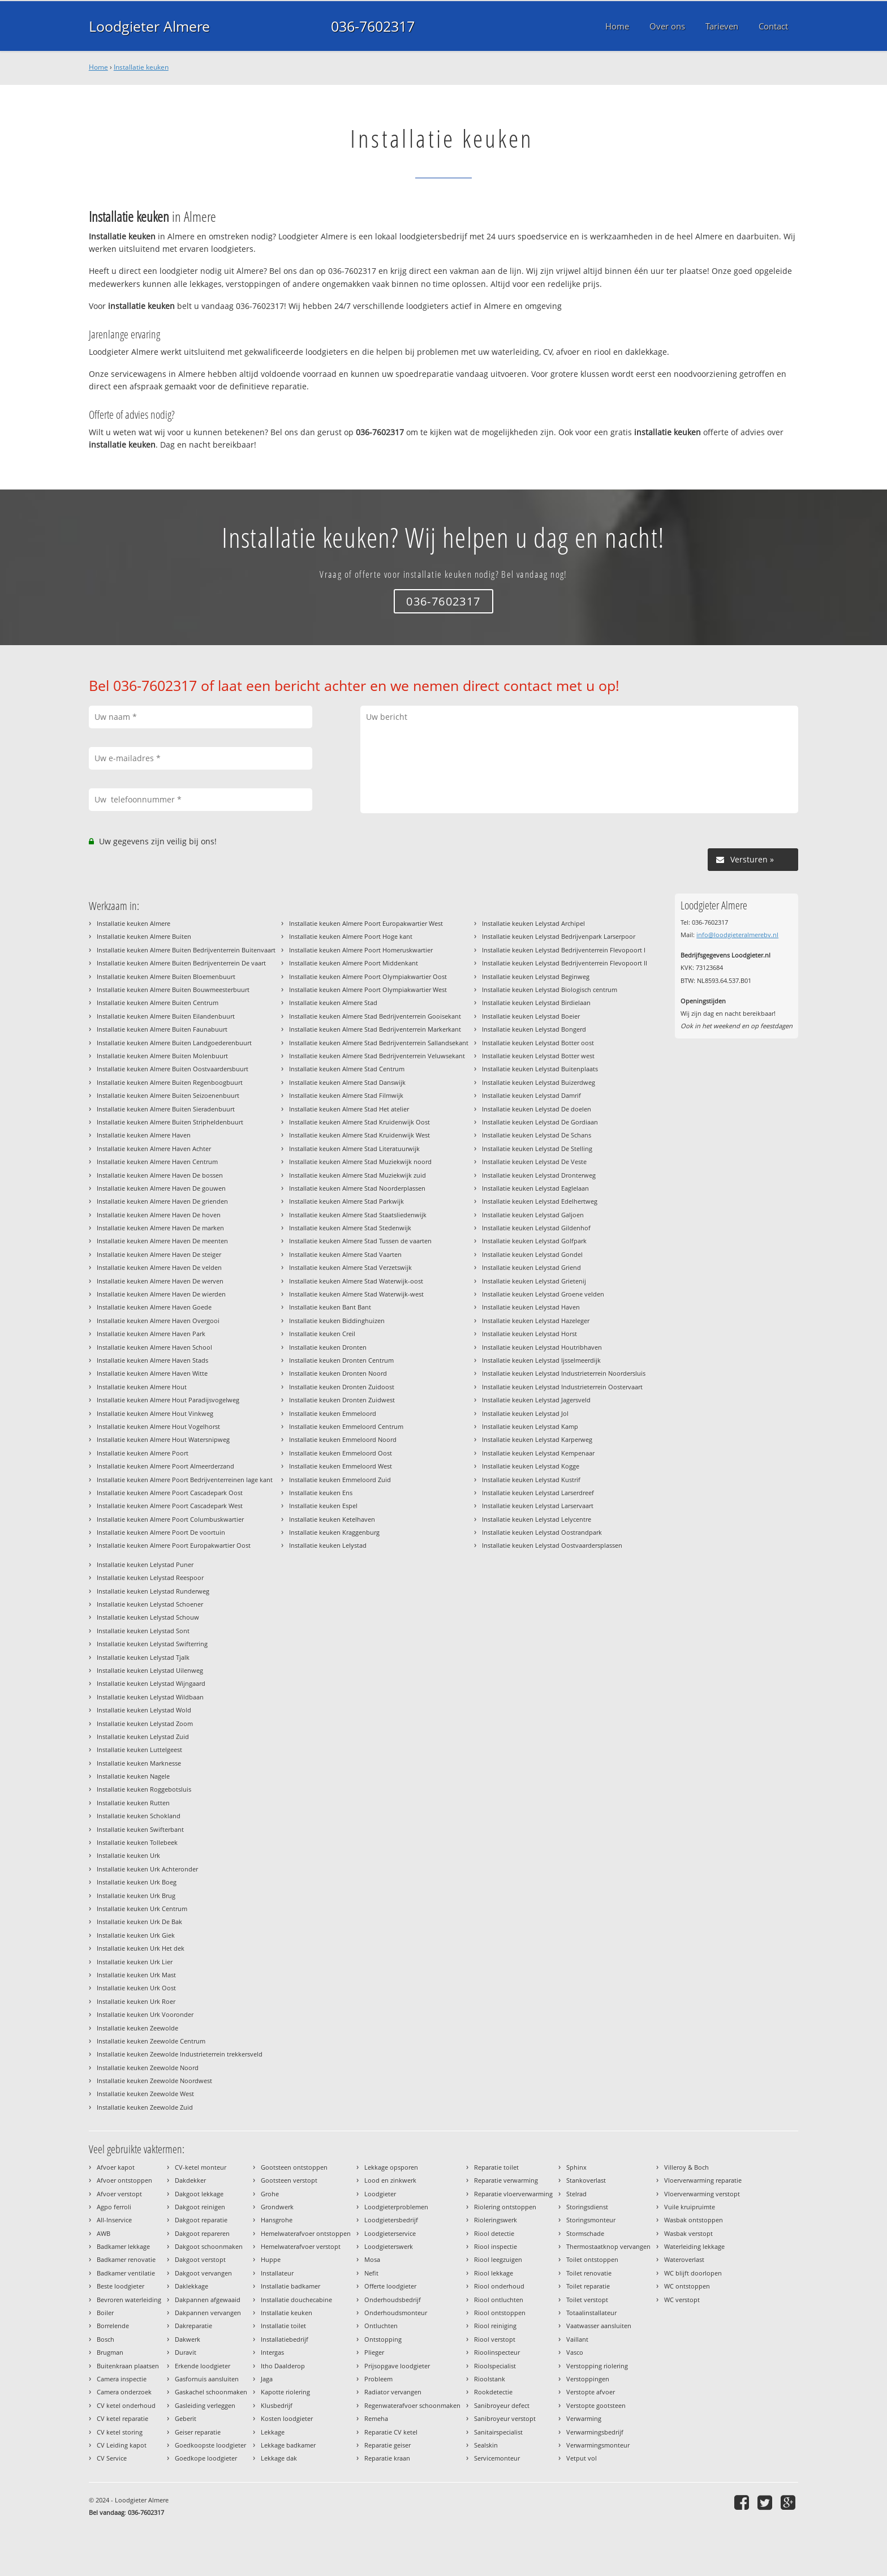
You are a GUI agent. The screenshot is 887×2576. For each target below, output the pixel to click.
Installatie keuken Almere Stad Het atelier (349, 1109)
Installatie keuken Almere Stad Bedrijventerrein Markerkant (375, 1029)
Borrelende (113, 2325)
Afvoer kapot (116, 2167)
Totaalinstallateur (591, 2312)
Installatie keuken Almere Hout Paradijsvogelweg (168, 1400)
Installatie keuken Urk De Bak (139, 1921)
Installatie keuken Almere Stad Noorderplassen (357, 1188)
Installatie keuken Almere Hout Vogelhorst (158, 1426)
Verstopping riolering (597, 2366)
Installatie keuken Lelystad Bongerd (534, 1029)
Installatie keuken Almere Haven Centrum (157, 1161)
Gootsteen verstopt (289, 2180)
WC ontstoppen (687, 2286)
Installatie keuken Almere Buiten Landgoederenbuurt (174, 1042)
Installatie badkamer (290, 2286)
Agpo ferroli (114, 2207)
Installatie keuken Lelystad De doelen (536, 1109)
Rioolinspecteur (497, 2352)
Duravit (185, 2352)
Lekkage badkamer (288, 2445)
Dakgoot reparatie (201, 2220)
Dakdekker (190, 2180)
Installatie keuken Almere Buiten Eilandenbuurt (166, 1016)
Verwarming (583, 2418)
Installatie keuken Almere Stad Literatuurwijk (354, 1148)
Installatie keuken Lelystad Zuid (143, 1736)
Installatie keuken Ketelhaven (332, 1519)
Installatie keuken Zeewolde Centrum (151, 2041)
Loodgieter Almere (149, 26)
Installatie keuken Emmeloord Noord (343, 1439)
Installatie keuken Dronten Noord (338, 1373)
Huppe (271, 2259)
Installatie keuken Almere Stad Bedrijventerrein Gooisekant (375, 1016)
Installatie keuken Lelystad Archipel (533, 923)
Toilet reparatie (588, 2286)
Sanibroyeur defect (501, 2405)
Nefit (371, 2273)
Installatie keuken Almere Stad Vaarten (345, 1254)
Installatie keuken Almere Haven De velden (159, 1267)
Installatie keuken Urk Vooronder (145, 2014)
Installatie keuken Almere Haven (144, 1135)
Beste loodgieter (120, 2286)
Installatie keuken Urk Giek (136, 1935)
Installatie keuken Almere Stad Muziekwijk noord (360, 1161)
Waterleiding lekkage (694, 2246)
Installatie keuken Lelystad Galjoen (533, 1214)
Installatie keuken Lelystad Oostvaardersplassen (552, 1545)
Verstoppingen (587, 2379)
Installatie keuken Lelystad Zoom (145, 1723)
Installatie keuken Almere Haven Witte (152, 1373)
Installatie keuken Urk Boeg (136, 1882)
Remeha (376, 2418)
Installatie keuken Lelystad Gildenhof (536, 1227)
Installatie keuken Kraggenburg (334, 1532)
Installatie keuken (141, 67)
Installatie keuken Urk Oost (136, 1987)
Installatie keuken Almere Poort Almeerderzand (165, 1466)
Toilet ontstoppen (592, 2259)
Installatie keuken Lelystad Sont (143, 1630)
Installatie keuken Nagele (133, 1776)
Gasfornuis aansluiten (207, 2379)
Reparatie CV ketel (390, 2432)
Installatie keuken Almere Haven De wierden (161, 1294)
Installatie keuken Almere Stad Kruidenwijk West (359, 1135)
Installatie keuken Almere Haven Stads (152, 1360)
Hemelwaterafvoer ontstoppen (306, 2233)
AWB (103, 2233)
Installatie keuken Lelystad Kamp (530, 1426)
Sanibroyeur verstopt (505, 2418)
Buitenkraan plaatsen (128, 2366)
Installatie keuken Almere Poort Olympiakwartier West (368, 989)
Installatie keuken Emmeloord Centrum (346, 1426)
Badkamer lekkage (123, 2246)
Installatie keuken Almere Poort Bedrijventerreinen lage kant (185, 1479)
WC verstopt (682, 2299)
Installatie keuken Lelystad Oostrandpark (542, 1532)
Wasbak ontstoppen (693, 2220)
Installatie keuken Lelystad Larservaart (537, 1505)
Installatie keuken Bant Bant (330, 1307)
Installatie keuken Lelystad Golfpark (534, 1241)
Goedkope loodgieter (206, 2458)
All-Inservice (114, 2220)
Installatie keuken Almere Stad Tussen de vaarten (360, 1241)
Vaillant (577, 2339)
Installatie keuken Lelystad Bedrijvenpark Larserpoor (558, 936)
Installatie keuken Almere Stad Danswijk (347, 1082)
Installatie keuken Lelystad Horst (529, 1333)
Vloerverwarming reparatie (703, 2180)
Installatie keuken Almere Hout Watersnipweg (163, 1439)
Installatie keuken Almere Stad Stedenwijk (350, 1227)
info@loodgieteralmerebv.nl (737, 934)
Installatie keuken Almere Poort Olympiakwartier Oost (368, 976)
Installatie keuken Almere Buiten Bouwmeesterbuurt (173, 989)
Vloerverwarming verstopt (702, 2193)
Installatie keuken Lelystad (328, 1545)
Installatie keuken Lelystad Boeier (531, 1016)
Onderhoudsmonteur (395, 2312)
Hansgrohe (276, 2220)
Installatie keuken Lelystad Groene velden (543, 1294)
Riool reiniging (495, 2325)
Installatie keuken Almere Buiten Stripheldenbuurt (170, 1122)
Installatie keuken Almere (133, 923)
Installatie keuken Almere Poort (142, 1453)
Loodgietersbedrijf (391, 2220)
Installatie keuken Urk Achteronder (147, 1869)
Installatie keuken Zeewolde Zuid (145, 2107)
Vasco (574, 2352)
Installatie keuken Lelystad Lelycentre (536, 1519)
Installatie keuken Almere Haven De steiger (159, 1254)
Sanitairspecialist (498, 2432)
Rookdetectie (493, 2392)
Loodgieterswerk (388, 2246)
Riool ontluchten (498, 2299)
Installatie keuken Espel (323, 1505)
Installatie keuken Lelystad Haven (531, 1307)
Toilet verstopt (587, 2299)
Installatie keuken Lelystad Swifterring (152, 1643)
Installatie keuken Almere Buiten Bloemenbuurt (166, 976)
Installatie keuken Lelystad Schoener (150, 1604)
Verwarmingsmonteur (598, 2445)
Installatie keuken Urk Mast (136, 1974)
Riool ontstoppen (500, 2312)
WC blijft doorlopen (693, 2273)
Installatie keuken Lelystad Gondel (532, 1254)
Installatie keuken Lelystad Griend (531, 1267)
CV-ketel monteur (200, 2167)
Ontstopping (383, 2339)
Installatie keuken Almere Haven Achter (154, 1148)
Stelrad (576, 2193)
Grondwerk (277, 2207)
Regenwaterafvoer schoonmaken (412, 2405)
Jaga (267, 2379)
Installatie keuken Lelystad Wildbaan (150, 1697)
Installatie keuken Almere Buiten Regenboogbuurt (170, 1082)
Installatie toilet (283, 2325)
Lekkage (273, 2432)
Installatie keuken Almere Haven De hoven (159, 1214)
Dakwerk (187, 2339)
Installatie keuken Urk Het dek (140, 1948)
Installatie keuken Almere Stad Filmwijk (346, 1095)
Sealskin (486, 2445)
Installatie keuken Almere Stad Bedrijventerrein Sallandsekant (378, 1042)
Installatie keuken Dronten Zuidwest (342, 1400)
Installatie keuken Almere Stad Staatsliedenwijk (358, 1214)
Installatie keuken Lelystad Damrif (531, 1095)
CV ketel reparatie (122, 2418)
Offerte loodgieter (390, 2286)
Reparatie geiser (387, 2445)
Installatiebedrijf (284, 2339)
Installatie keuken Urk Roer (136, 2001)
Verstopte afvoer (590, 2392)
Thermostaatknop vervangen (608, 2246)
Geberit (185, 2418)
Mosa (372, 2259)
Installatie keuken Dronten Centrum (341, 1360)
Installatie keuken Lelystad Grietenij (534, 1281)
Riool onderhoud (499, 2286)
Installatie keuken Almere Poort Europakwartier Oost (174, 1545)
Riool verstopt (494, 2339)
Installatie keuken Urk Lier (135, 1961)
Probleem (378, 2379)
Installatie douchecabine (296, 2299)
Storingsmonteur (590, 2220)
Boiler (105, 2312)
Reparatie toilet (496, 2167)
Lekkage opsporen (391, 2167)
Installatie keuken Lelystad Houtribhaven (542, 1347)
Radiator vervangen (392, 2392)
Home (98, 67)
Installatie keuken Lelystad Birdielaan (536, 1002)
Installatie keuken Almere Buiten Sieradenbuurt (166, 1109)
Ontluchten (381, 2325)
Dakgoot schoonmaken (209, 2246)
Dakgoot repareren (202, 2233)
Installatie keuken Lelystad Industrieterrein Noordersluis (563, 1373)
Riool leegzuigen (498, 2259)
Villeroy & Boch (686, 2167)
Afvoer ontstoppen (124, 2180)
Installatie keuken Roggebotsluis (144, 1789)
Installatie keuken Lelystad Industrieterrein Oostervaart (562, 1387)
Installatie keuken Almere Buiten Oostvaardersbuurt (172, 1068)
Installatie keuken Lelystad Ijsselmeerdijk (541, 1360)
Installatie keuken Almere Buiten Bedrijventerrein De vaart (181, 963)
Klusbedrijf (276, 2405)
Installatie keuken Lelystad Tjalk (143, 1657)
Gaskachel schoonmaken (211, 2392)
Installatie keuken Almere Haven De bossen (160, 1175)
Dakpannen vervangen (208, 2312)
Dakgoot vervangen (203, 2273)
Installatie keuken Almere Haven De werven (160, 1281)
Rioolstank (489, 2379)
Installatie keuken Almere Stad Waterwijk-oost (356, 1281)
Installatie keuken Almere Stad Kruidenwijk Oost (359, 1122)
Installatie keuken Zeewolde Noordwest (154, 2080)
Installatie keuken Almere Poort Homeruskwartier (361, 950)
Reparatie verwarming (506, 2180)
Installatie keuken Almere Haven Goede (154, 1307)
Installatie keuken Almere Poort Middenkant (353, 963)
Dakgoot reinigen (200, 2207)
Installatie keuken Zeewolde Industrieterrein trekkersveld (179, 2054)
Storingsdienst (587, 2207)
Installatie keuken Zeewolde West (145, 2093)
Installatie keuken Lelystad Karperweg (537, 1439)
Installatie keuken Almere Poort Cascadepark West (170, 1505)
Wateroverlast (684, 2259)
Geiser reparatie (198, 2432)
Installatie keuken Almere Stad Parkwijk (346, 1201)
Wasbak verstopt (688, 2233)
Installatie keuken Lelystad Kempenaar (538, 1453)
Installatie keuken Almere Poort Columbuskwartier (170, 1519)
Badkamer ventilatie (126, 2273)
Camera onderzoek (124, 2392)
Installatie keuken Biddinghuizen (337, 1320)
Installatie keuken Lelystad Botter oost (538, 1042)
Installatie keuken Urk (128, 1855)
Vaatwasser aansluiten (598, 2325)
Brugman (110, 2352)
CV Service (112, 2458)
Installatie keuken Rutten (133, 1802)
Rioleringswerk (495, 2220)
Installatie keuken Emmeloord (332, 1413)
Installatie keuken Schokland (138, 1815)
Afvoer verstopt (119, 2193)
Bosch (105, 2339)
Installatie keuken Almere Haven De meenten (162, 1241)
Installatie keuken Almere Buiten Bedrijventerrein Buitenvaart (186, 950)
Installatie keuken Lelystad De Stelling (537, 1148)
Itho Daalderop (283, 2366)
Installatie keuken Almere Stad (333, 1002)
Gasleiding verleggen (205, 2405)
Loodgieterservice (390, 2233)
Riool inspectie (495, 2246)
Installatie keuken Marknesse (139, 1763)
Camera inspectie (122, 2379)
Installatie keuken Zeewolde (137, 2028)
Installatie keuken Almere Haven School (154, 1347)
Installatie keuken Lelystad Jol (525, 1413)
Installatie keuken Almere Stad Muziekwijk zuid (357, 1175)
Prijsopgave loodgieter (397, 2366)
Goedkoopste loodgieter (210, 2445)
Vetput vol (581, 2458)
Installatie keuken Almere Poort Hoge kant (350, 936)
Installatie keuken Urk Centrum (142, 1908)
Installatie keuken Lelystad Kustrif (531, 1479)
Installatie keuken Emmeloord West (340, 1466)
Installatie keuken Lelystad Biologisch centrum (549, 989)
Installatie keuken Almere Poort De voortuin (161, 1532)
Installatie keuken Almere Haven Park (151, 1333)
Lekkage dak (279, 2458)
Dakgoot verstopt (200, 2259)
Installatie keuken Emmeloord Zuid (340, 1479)
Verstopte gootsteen (596, 2405)
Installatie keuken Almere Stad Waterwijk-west (356, 1294)
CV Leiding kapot (122, 2445)
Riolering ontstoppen (505, 2207)
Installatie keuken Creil (322, 1333)
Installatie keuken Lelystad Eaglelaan (535, 1188)
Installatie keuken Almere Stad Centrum (346, 1068)
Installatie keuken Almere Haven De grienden (162, 1201)
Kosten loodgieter (287, 2418)
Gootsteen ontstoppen (294, 2167)
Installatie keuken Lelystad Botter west (538, 1055)
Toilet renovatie (589, 2273)
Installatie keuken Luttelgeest (139, 1749)
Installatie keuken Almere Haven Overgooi (158, 1320)
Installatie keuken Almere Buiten (144, 936)
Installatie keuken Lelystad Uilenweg (150, 1670)
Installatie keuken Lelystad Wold (144, 1710)
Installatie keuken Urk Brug (136, 1895)
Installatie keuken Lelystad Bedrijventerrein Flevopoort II (564, 963)
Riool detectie (494, 2233)
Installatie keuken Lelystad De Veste (534, 1161)
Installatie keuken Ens (320, 1492)
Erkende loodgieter (202, 2366)
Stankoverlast (586, 2180)
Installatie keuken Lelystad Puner (145, 1564)
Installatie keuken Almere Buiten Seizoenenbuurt (168, 1095)
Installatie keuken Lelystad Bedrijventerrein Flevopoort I (563, 950)
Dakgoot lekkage (199, 2193)
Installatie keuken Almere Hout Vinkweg (155, 1413)
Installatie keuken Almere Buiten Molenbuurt (162, 1055)
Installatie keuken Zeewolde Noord (148, 2067)
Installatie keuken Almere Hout (142, 1387)
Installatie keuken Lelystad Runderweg (153, 1591)
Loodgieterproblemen (396, 2207)
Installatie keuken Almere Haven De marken (160, 1227)
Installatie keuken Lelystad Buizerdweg (538, 1082)
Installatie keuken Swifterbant (140, 1829)
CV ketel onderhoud (126, 2405)
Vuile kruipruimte (689, 2207)
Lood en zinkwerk (390, 2180)
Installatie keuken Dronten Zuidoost (341, 1387)
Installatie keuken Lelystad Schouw (148, 1617)
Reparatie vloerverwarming (513, 2193)
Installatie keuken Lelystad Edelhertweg (539, 1201)
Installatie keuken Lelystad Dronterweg (539, 1175)
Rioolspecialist (495, 2366)
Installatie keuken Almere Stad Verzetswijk (350, 1267)
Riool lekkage (493, 2273)
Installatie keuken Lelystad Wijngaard (151, 1683)
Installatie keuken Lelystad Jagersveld (536, 1400)
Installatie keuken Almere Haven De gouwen (161, 1188)
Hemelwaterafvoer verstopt (301, 2246)
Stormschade (585, 2233)
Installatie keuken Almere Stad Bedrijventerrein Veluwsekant (377, 1055)
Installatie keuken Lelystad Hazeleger (535, 1320)
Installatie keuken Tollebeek (137, 1842)
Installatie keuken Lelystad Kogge (530, 1466)
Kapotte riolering (285, 2392)
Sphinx (576, 2167)
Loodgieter (380, 2193)
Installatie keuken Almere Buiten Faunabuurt (162, 1029)
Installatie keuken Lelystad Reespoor (150, 1577)
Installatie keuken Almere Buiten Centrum (157, 1002)
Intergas (272, 2352)
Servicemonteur (497, 2458)
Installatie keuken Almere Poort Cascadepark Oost (170, 1492)
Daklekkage (191, 2286)
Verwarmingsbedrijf (594, 2432)
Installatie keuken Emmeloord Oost (340, 1453)
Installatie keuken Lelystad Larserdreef (538, 1492)
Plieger (374, 2352)
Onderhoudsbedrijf (392, 2299)
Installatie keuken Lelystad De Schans (536, 1135)
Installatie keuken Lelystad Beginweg (535, 976)
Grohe (270, 2193)
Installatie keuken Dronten (328, 1347)
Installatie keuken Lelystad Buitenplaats (540, 1068)
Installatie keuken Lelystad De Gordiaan (540, 1122)
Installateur (277, 2273)
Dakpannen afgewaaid (207, 2299)
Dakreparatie (193, 2325)
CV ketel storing (120, 2432)
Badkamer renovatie (126, 2259)
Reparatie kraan (387, 2458)
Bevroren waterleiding (129, 2299)
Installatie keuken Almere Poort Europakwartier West (366, 923)
